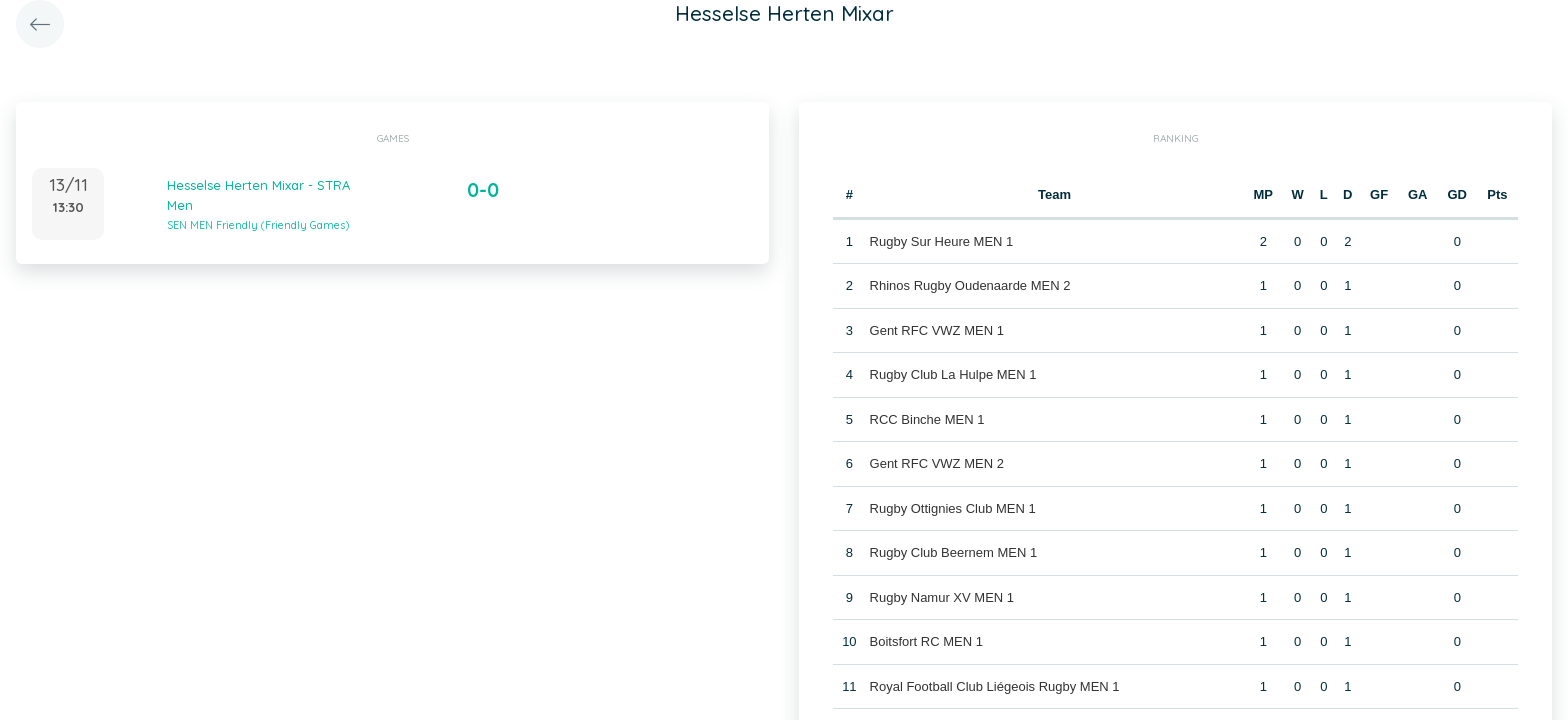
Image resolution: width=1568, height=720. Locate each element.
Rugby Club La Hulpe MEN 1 (953, 374)
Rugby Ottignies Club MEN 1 (953, 508)
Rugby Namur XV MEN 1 (942, 597)
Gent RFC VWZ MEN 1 (937, 330)
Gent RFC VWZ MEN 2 (937, 463)
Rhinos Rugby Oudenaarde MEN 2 (970, 285)
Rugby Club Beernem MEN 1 (954, 552)
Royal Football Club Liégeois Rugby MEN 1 (995, 686)
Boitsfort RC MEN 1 (926, 641)
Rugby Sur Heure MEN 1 (942, 241)
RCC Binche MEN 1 (927, 419)
